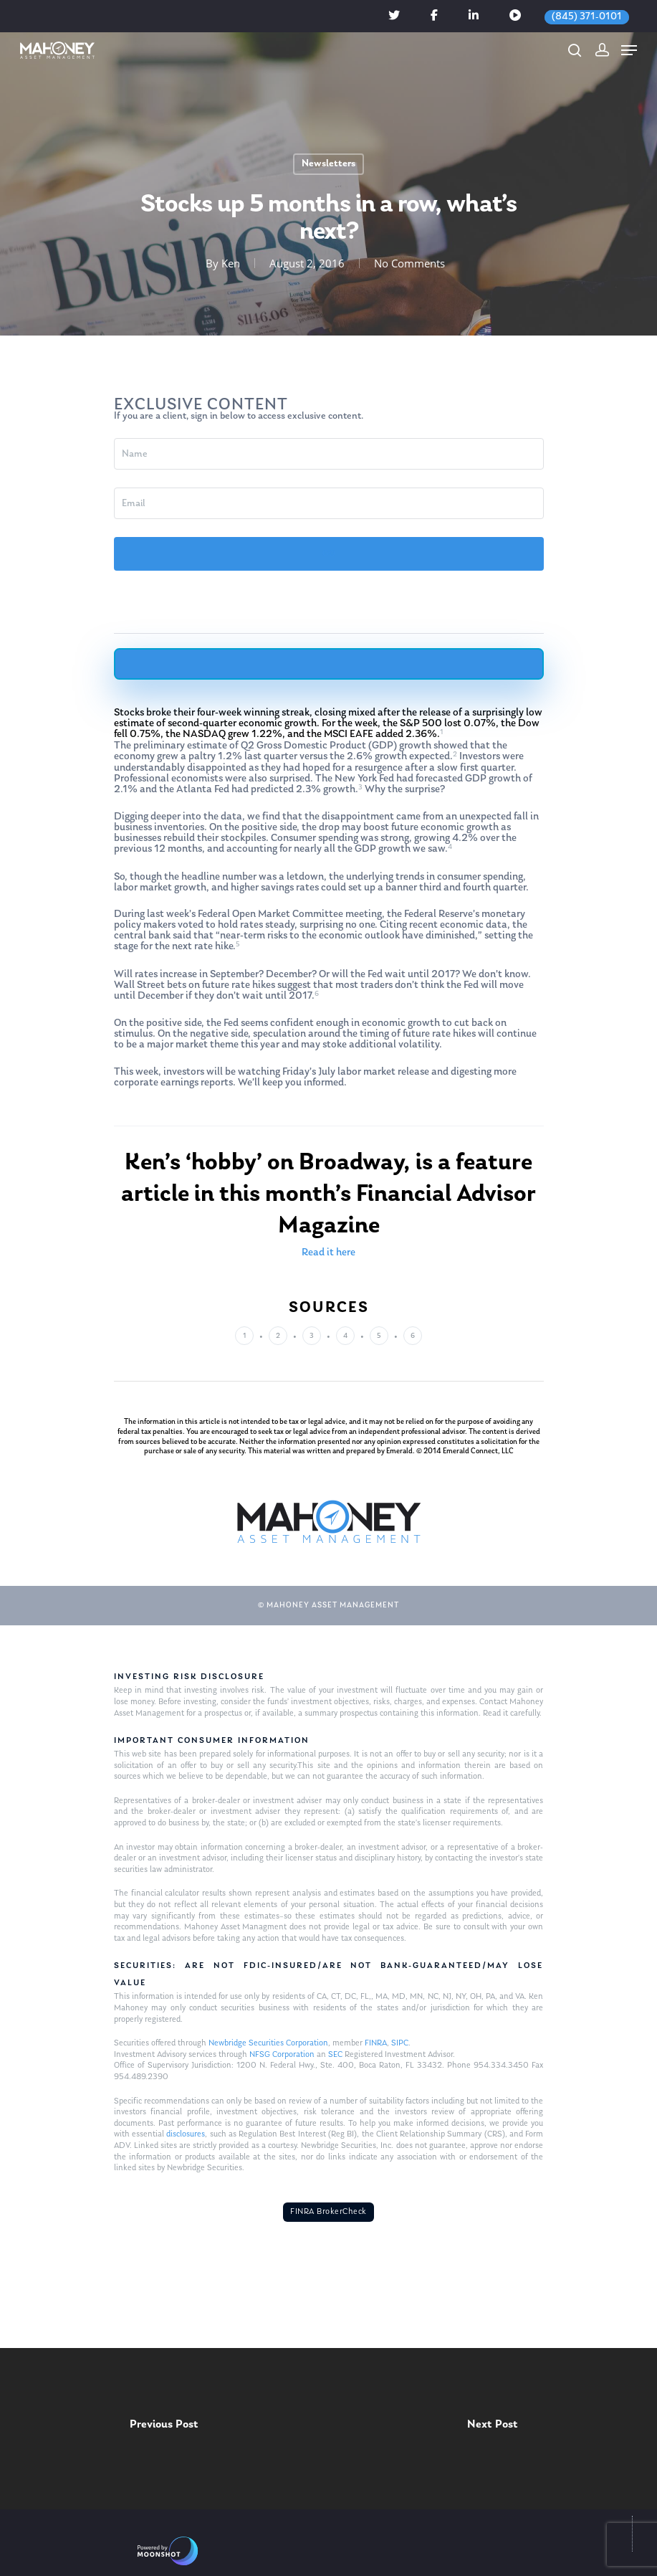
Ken (230, 263)
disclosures (185, 2134)
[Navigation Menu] (629, 50)
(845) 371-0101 (587, 16)
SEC (335, 2054)
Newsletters (328, 163)
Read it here (328, 1252)
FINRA (376, 2043)
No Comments (409, 263)
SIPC (399, 2043)
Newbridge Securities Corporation (268, 2043)
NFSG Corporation (282, 2054)
